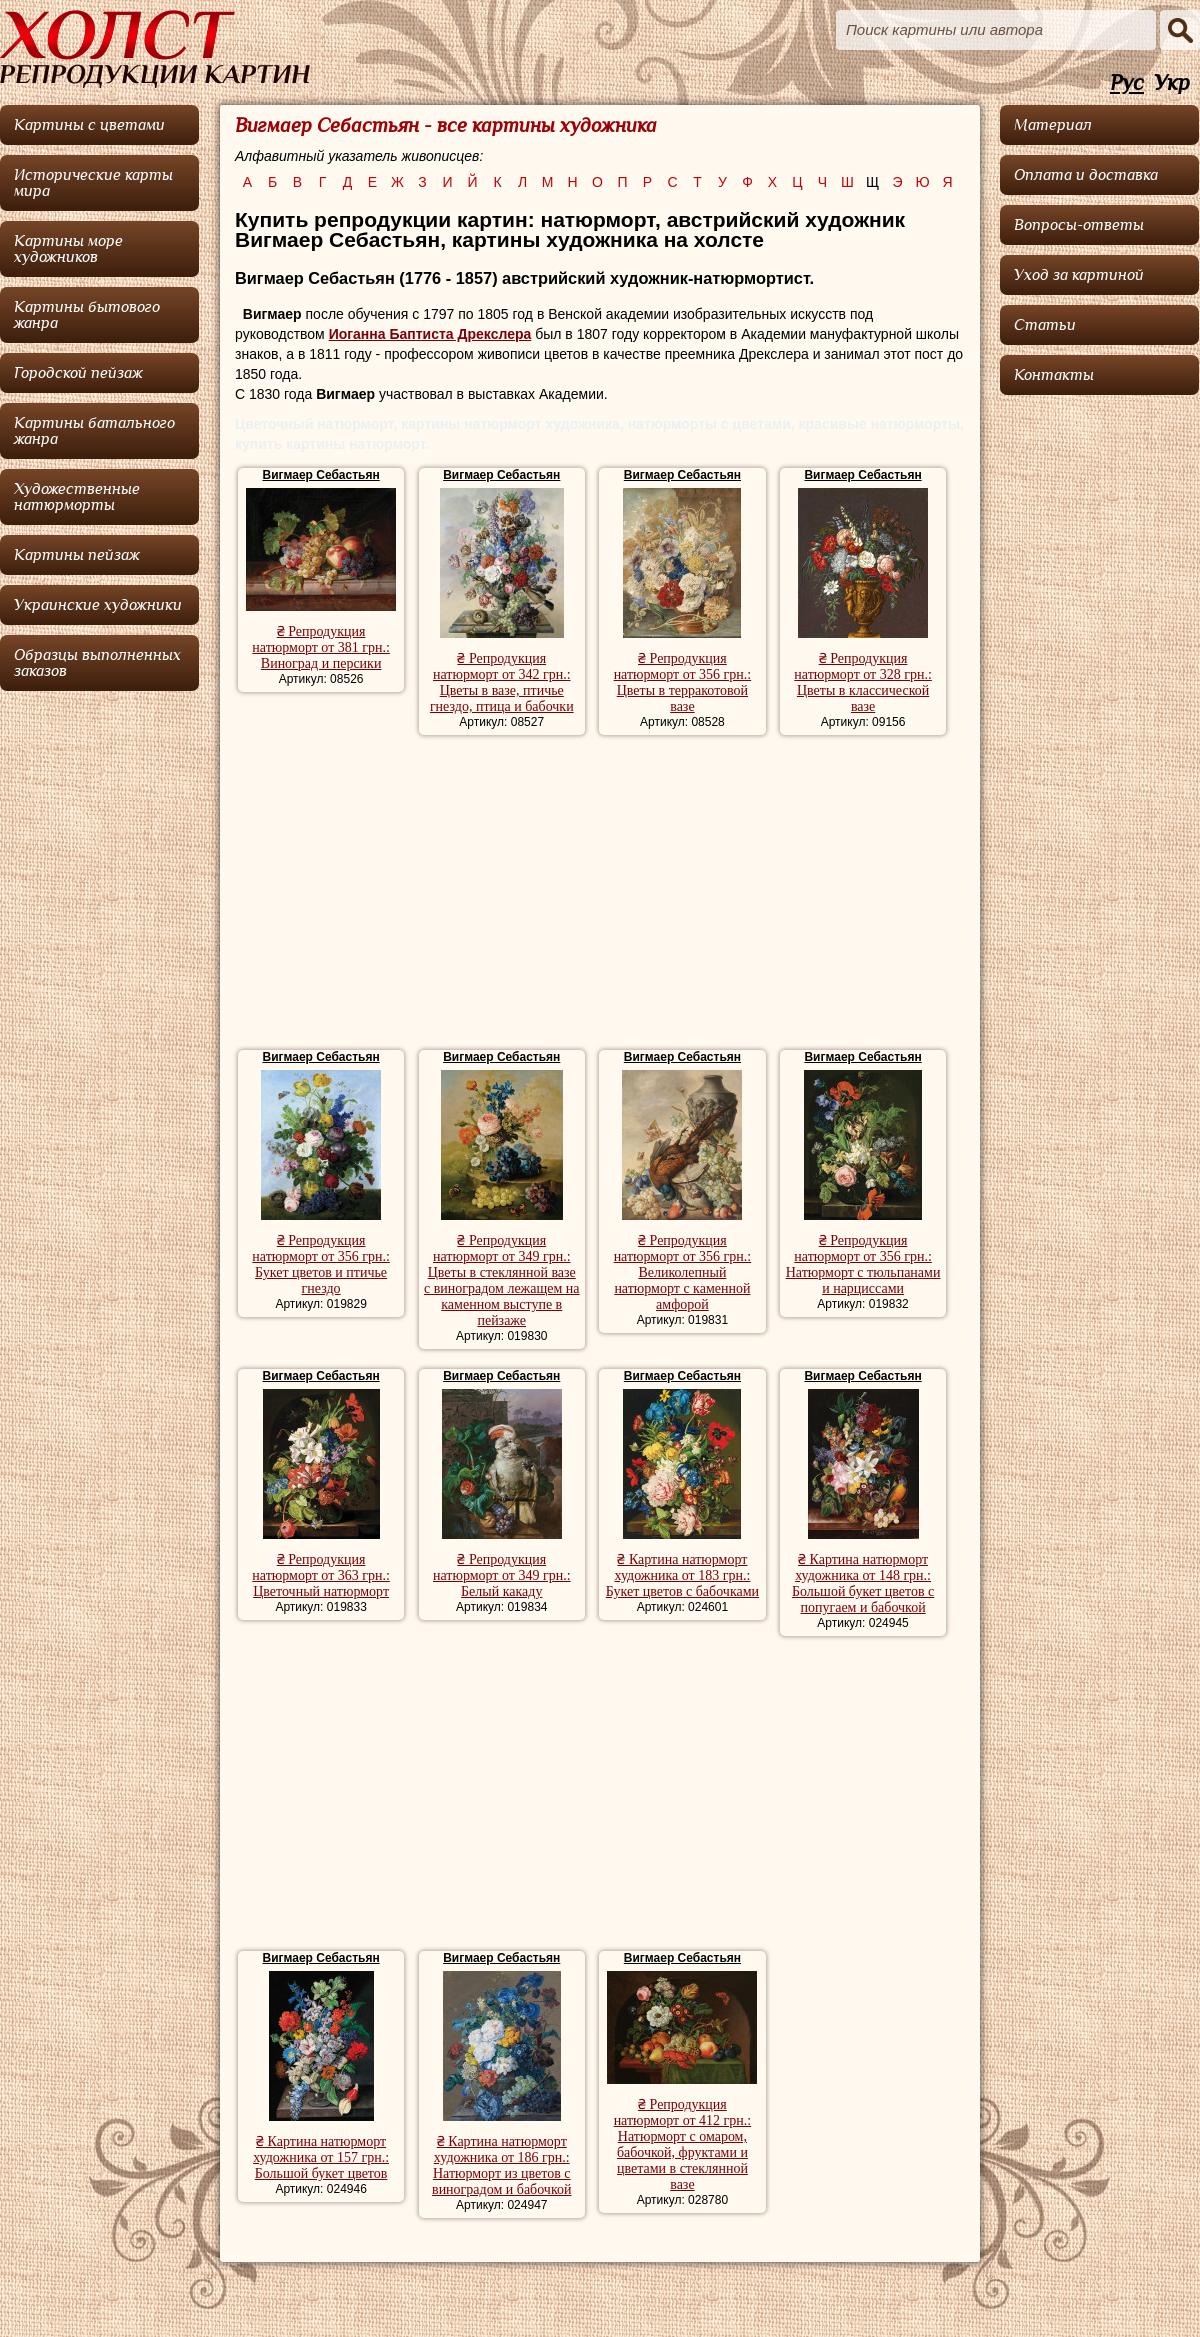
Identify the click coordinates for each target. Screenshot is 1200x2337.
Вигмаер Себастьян (320, 475)
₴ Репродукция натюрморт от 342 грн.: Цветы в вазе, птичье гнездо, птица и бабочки (502, 682)
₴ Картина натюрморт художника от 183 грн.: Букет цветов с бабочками (682, 1575)
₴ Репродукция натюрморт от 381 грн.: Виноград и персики (321, 647)
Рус (1127, 83)
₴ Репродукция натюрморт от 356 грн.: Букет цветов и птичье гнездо (321, 1264)
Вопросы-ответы (1079, 225)
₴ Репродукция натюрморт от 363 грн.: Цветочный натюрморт (321, 1575)
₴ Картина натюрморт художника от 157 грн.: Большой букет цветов (321, 2157)
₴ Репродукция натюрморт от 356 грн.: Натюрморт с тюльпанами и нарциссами (863, 1264)
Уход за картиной (1079, 275)
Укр (1172, 83)
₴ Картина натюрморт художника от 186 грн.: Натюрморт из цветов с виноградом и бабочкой (501, 2165)
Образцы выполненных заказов (97, 663)
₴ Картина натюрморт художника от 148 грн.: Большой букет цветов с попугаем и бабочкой (863, 1583)
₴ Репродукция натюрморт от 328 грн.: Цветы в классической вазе (863, 682)
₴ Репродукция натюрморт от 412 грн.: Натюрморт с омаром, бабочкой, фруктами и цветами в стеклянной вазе (683, 2144)
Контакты (1054, 375)
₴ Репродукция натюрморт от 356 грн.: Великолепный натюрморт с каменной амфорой (683, 1272)
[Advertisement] (599, 895)
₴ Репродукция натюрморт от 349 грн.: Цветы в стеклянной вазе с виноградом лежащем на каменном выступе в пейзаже (502, 1280)
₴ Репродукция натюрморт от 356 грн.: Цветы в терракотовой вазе (683, 682)
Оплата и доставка (1086, 175)
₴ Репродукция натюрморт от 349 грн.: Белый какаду (502, 1575)
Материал (1053, 125)
